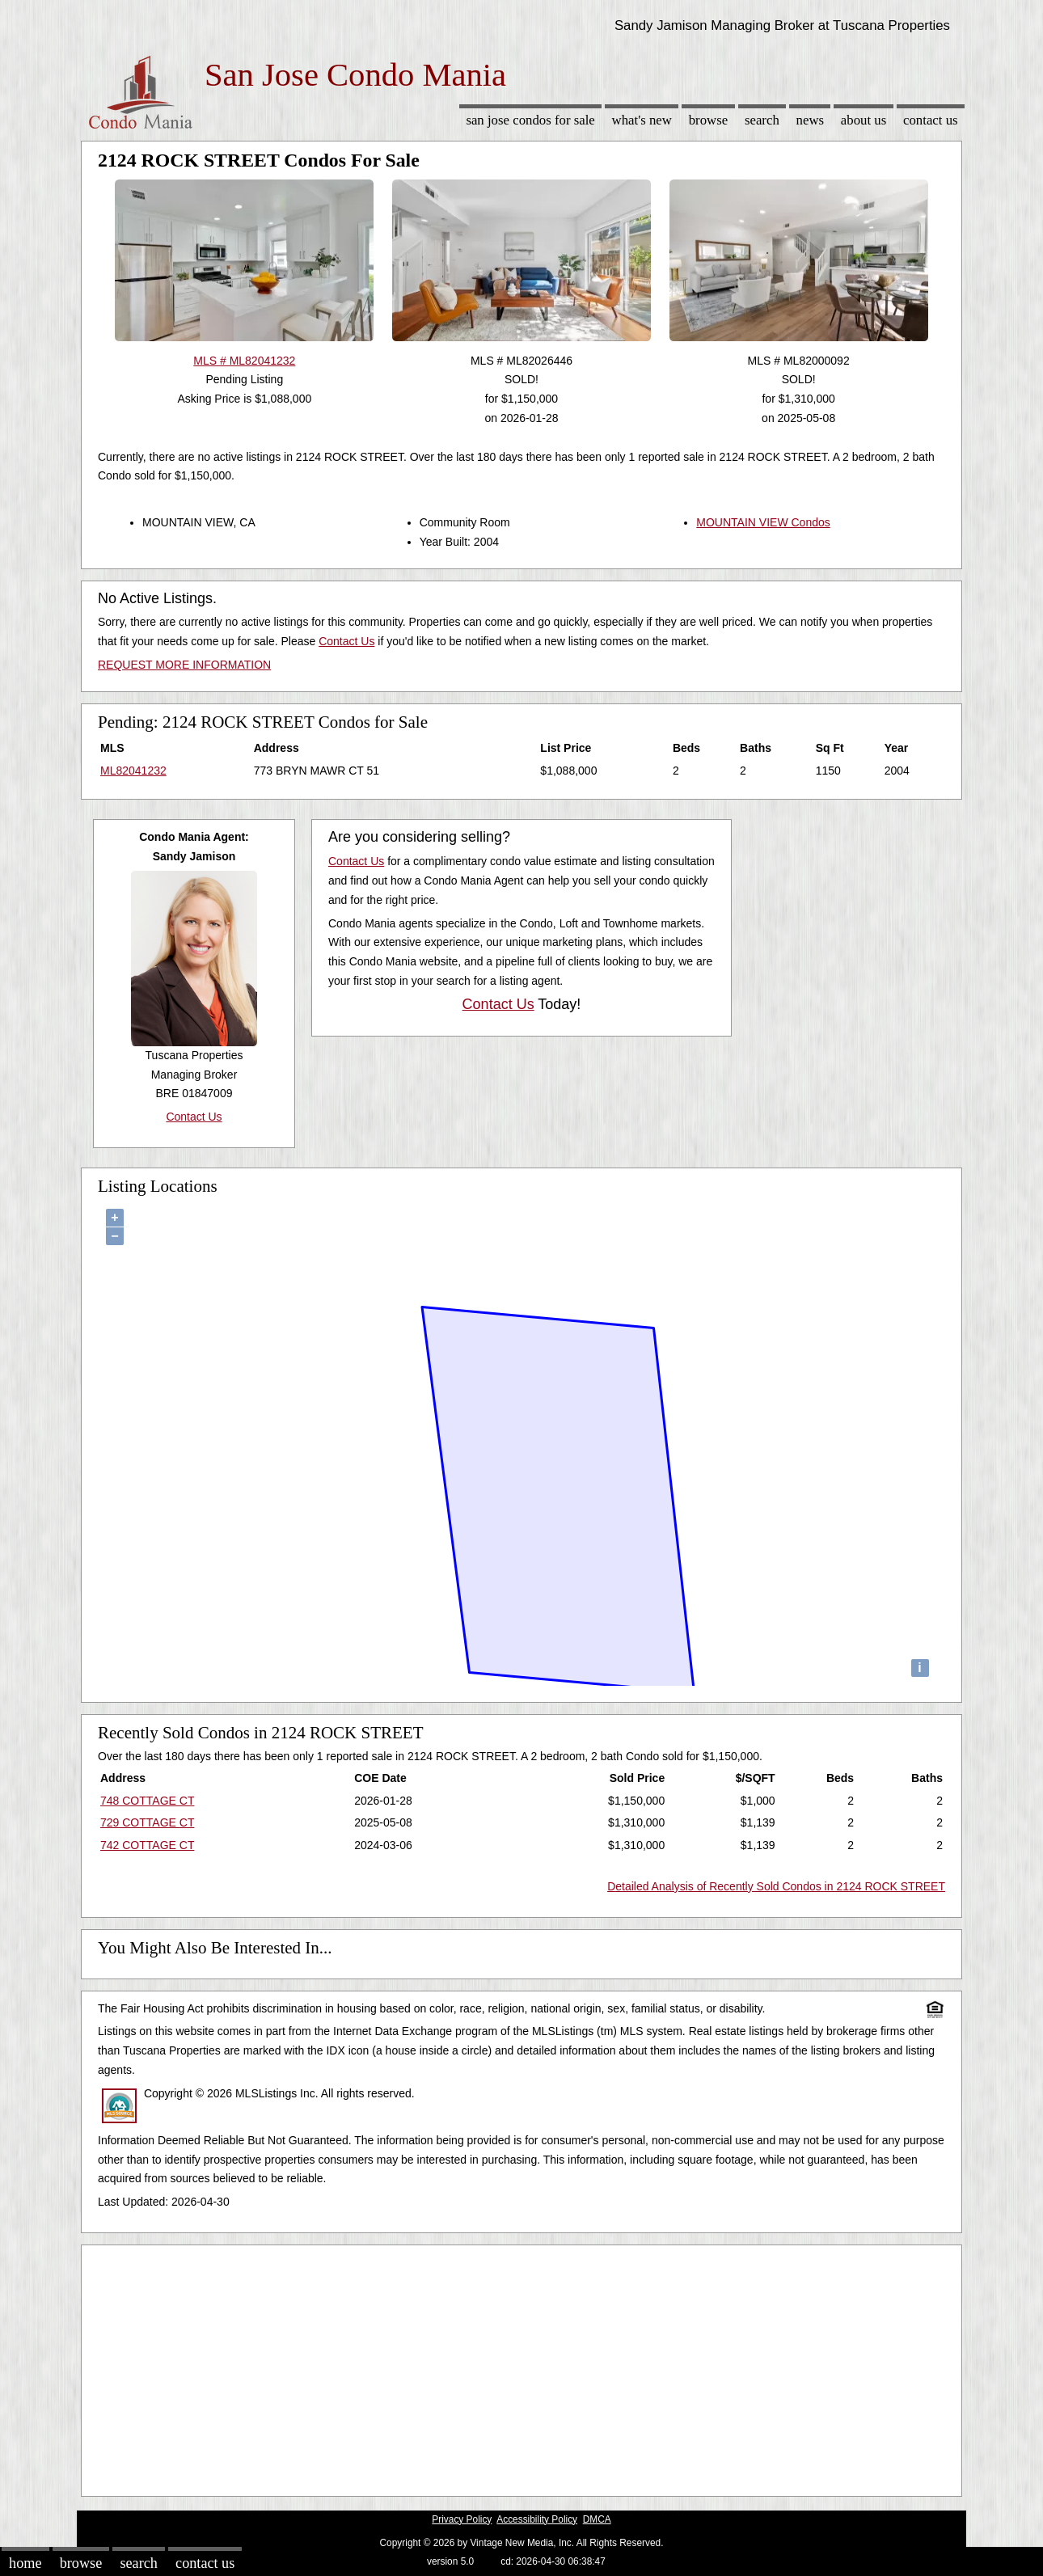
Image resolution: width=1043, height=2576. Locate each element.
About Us (863, 120)
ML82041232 (133, 770)
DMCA (597, 2519)
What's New (642, 120)
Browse (708, 120)
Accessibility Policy (536, 2519)
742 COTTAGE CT (147, 1845)
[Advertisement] (521, 2366)
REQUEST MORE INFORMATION (184, 664)
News (810, 120)
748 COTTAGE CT (147, 1800)
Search (762, 120)
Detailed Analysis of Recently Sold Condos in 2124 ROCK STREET (776, 1886)
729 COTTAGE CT (147, 1822)
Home (25, 2563)
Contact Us (930, 120)
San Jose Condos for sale (530, 120)
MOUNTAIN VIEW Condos (763, 522)
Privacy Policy (462, 2519)
